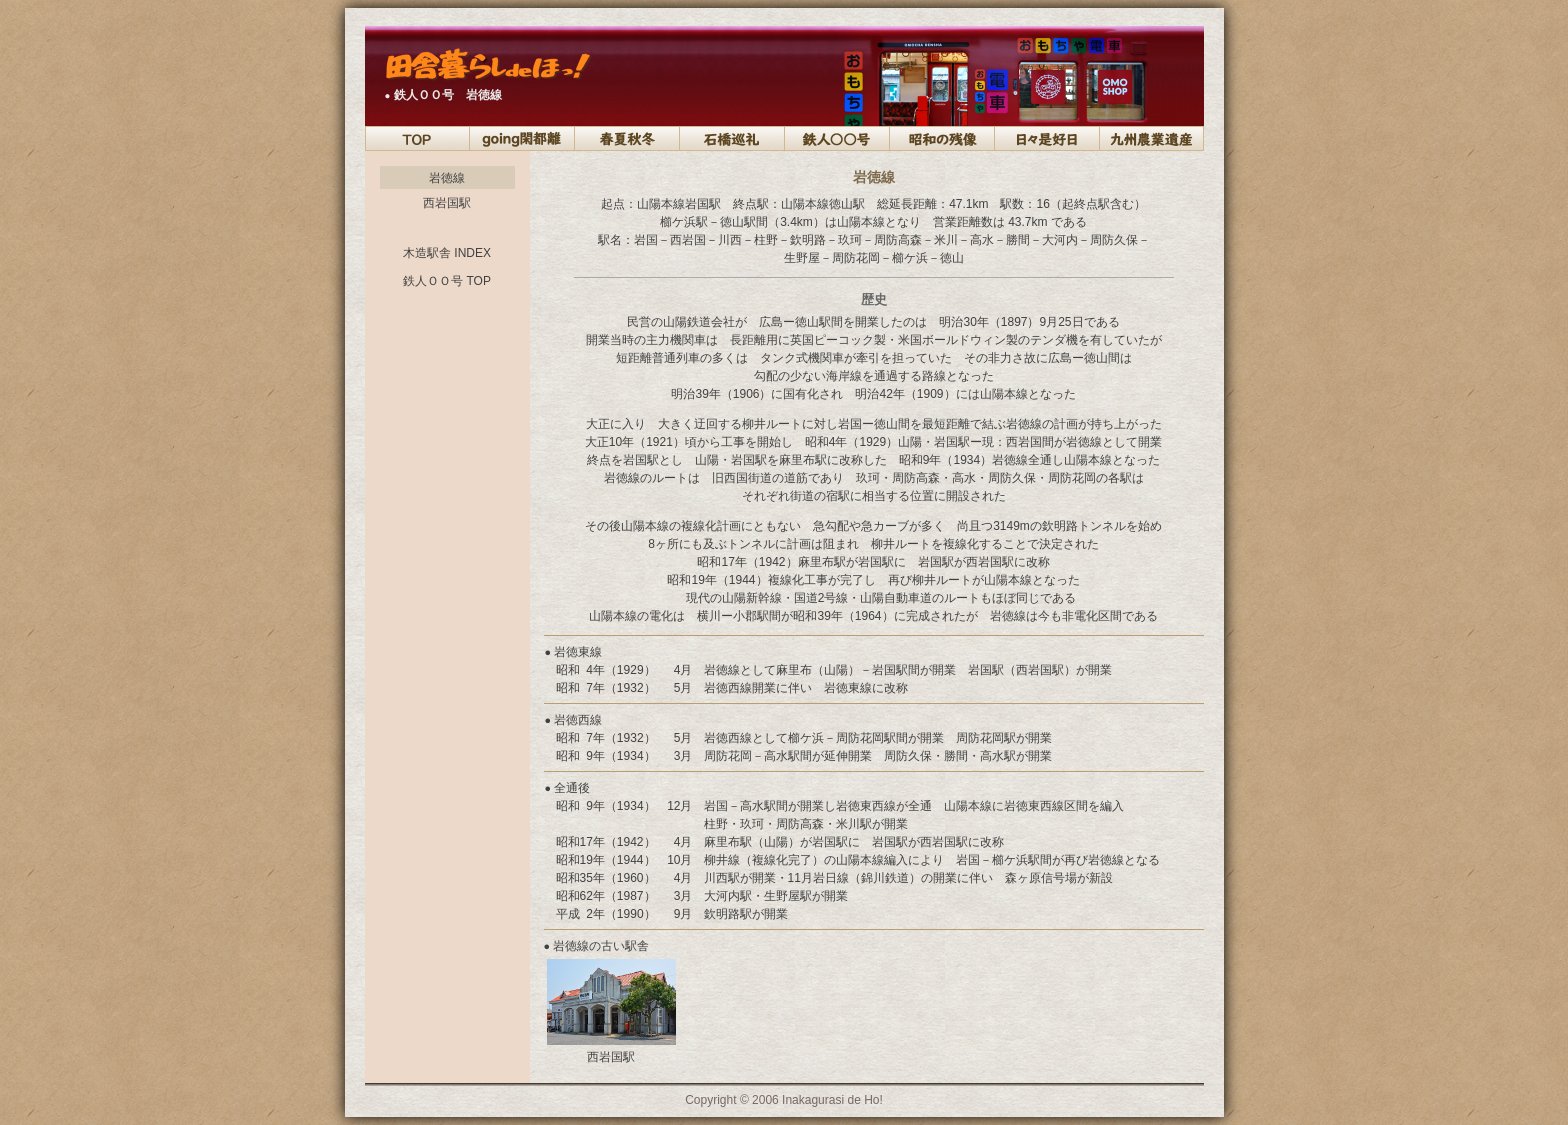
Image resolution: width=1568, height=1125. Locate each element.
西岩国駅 (447, 203)
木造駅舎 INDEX (447, 253)
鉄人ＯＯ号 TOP (447, 281)
